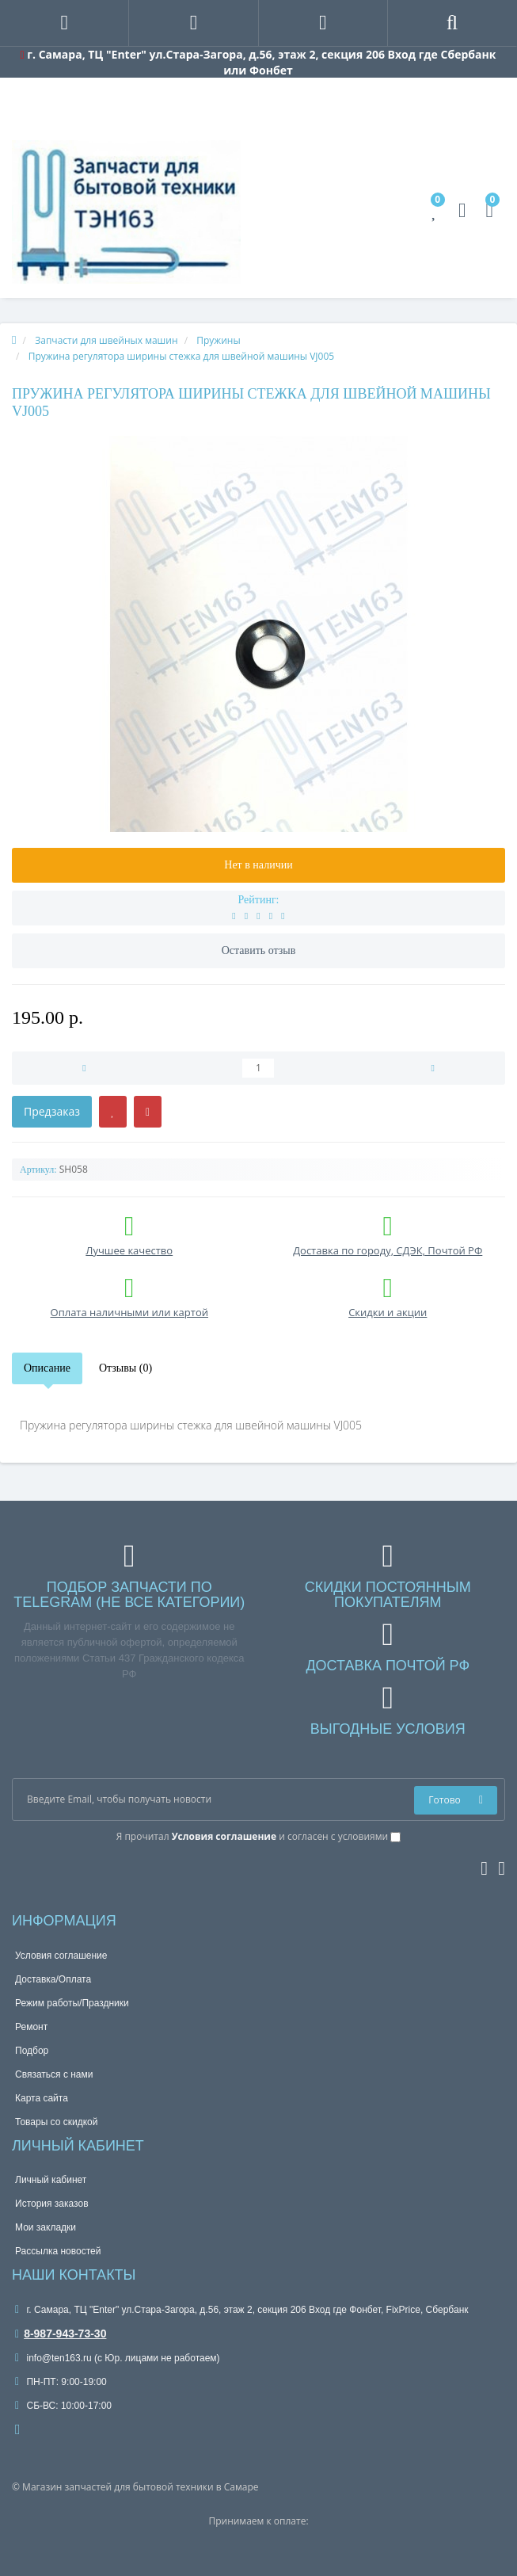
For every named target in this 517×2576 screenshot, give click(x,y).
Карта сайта (41, 2098)
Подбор (31, 2050)
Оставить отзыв (259, 950)
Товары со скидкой (56, 2122)
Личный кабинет (50, 2179)
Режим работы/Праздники (72, 2003)
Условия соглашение (61, 1955)
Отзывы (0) (125, 1368)
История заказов (52, 2203)
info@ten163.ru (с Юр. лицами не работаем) (117, 2358)
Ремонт (31, 2026)
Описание (47, 1368)
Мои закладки (45, 2227)
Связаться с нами (54, 2074)
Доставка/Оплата (53, 1979)
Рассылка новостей (58, 2251)
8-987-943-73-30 (60, 2333)
